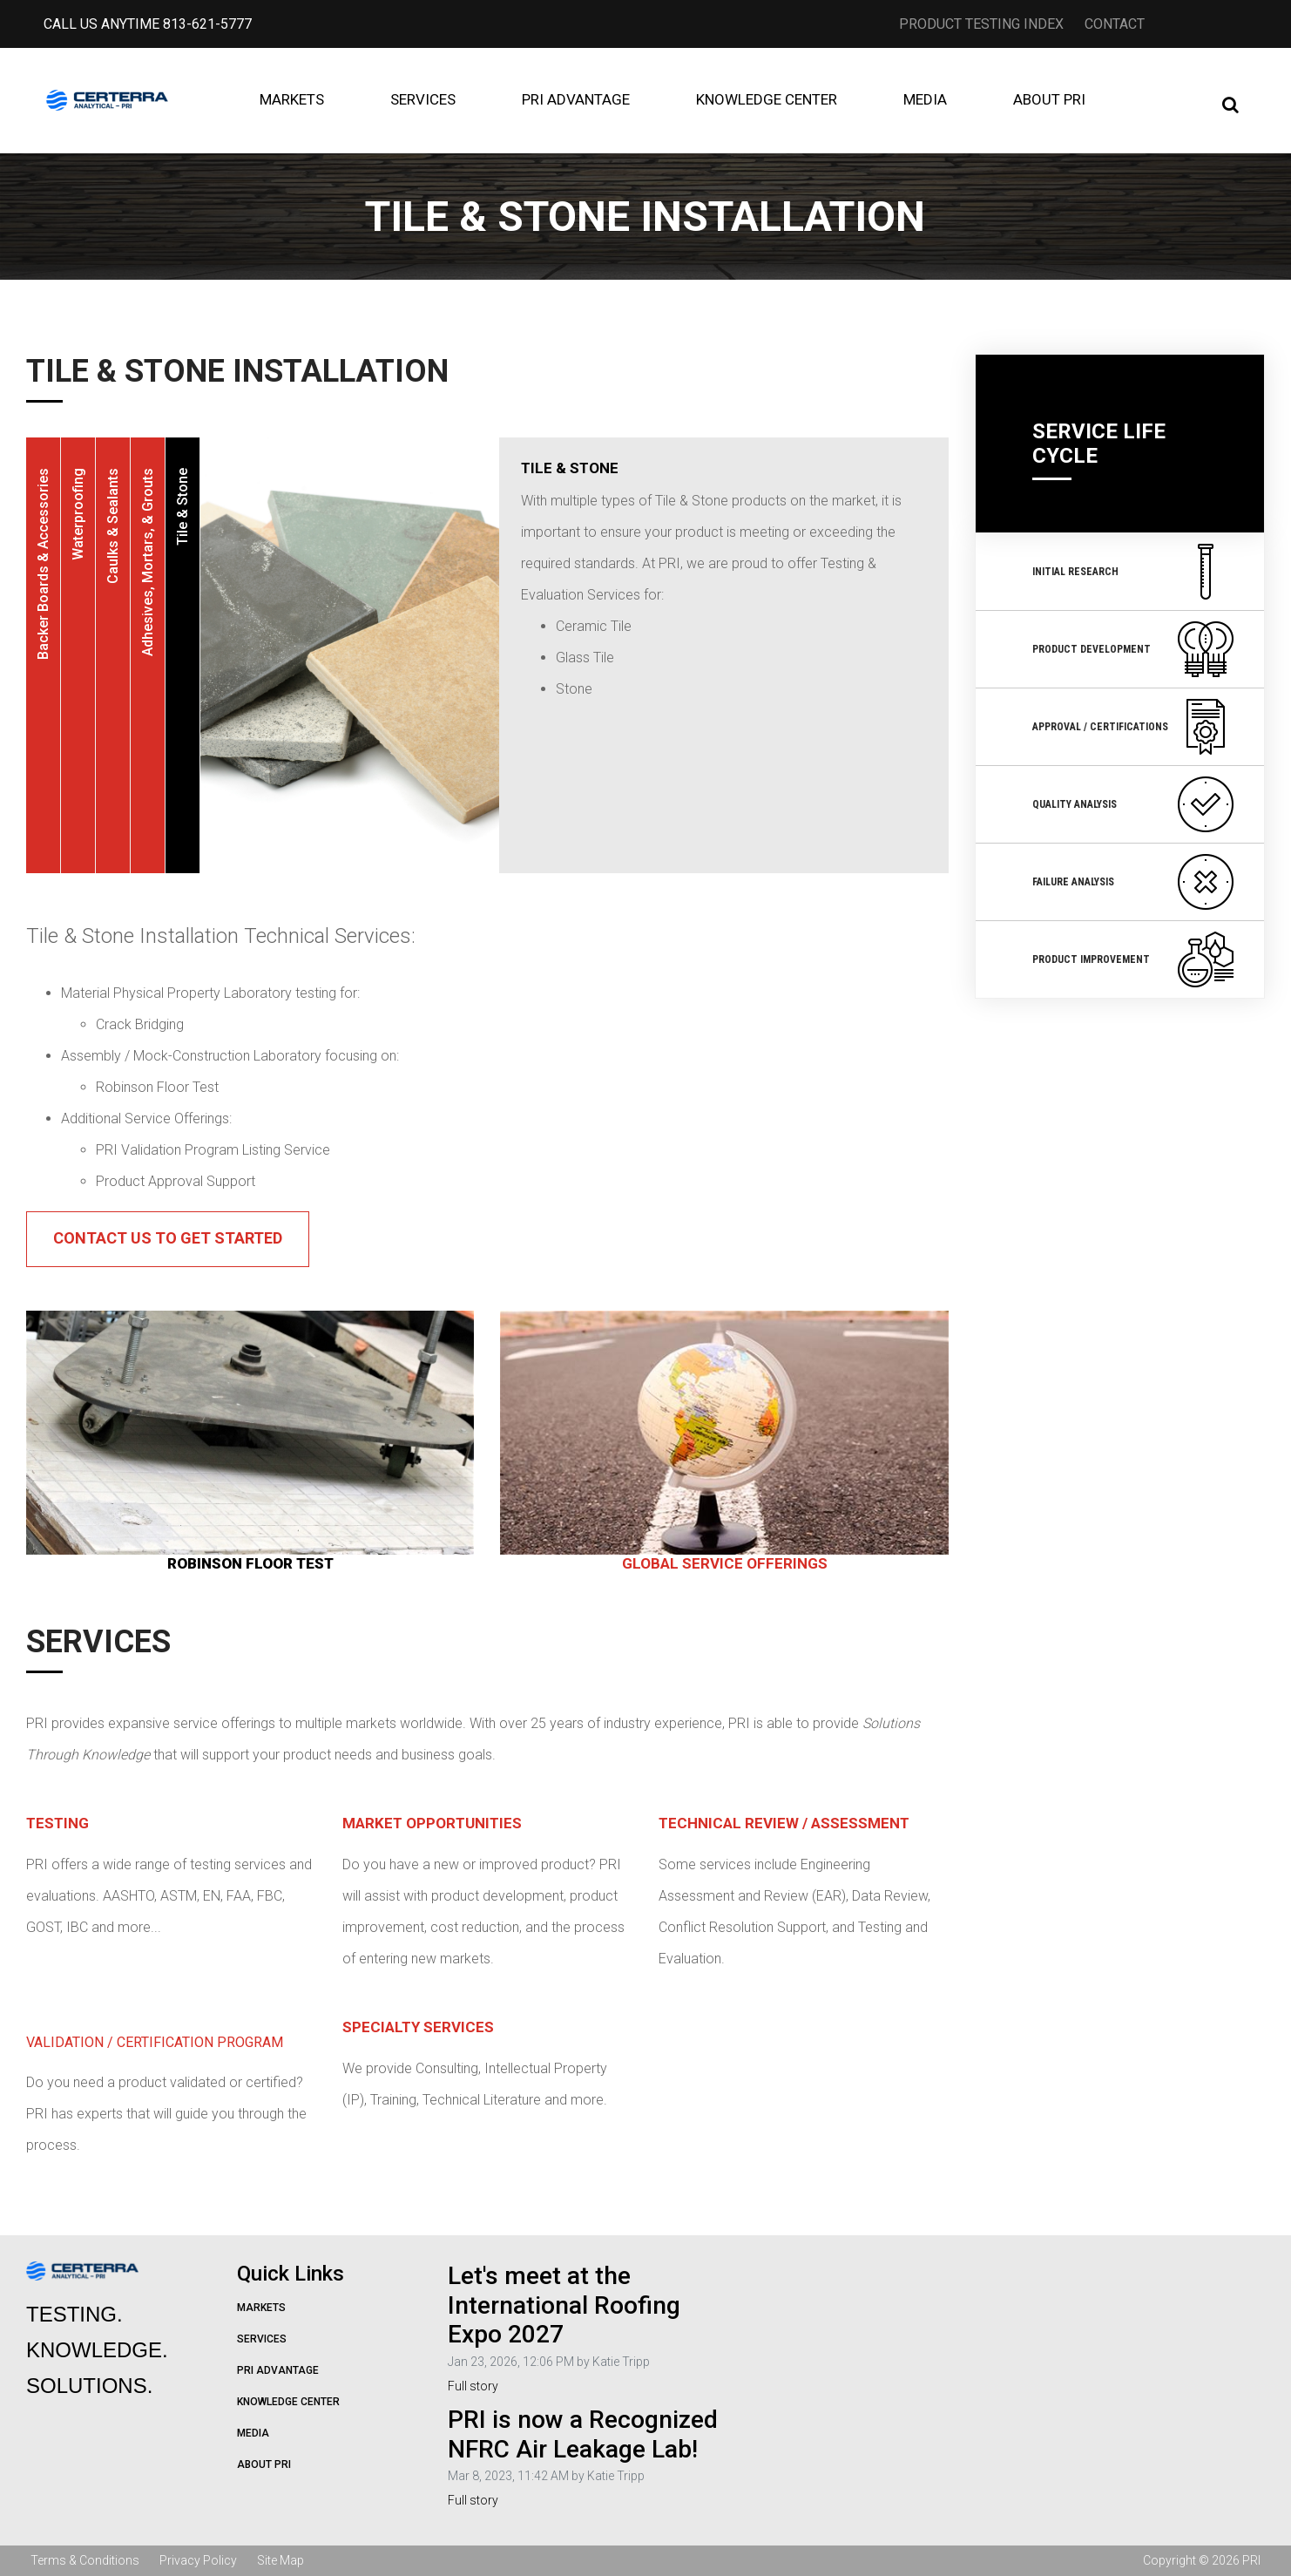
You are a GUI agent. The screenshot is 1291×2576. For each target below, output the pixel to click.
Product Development (1133, 649)
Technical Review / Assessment (784, 1823)
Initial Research (1133, 572)
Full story (473, 2386)
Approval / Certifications (1133, 727)
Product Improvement (1133, 959)
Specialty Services (418, 2027)
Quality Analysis (1133, 804)
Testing (57, 1823)
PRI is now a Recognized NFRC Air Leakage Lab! (583, 2434)
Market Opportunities (432, 1823)
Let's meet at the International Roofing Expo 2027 (564, 2305)
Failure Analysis (1133, 882)
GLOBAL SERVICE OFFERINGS (725, 1563)
